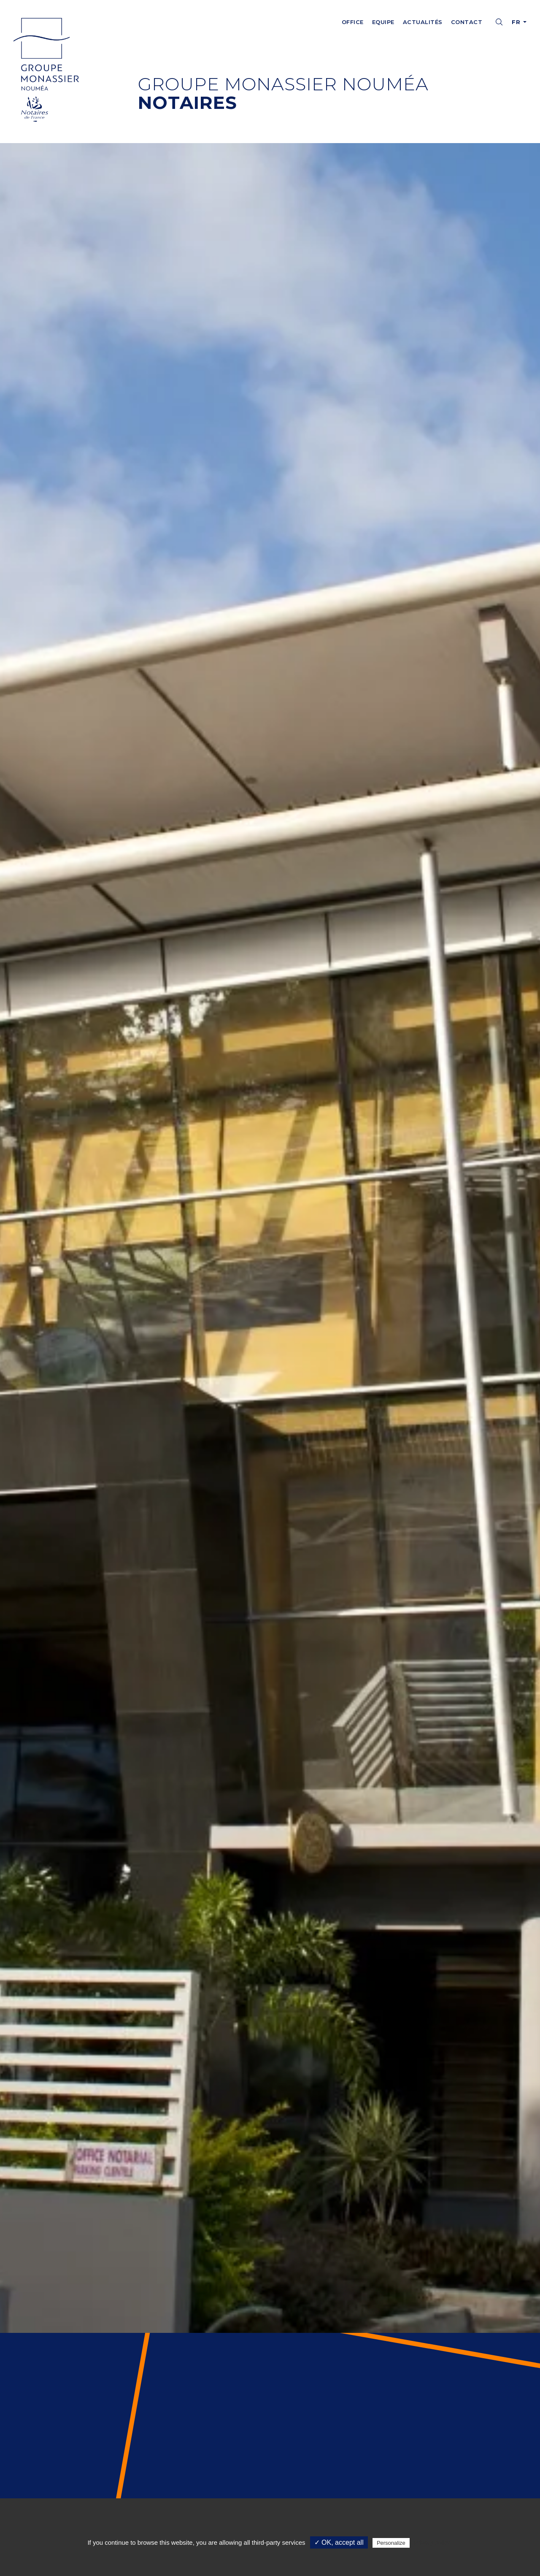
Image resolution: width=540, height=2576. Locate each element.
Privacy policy (432, 2542)
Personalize (391, 2543)
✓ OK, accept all (339, 2542)
